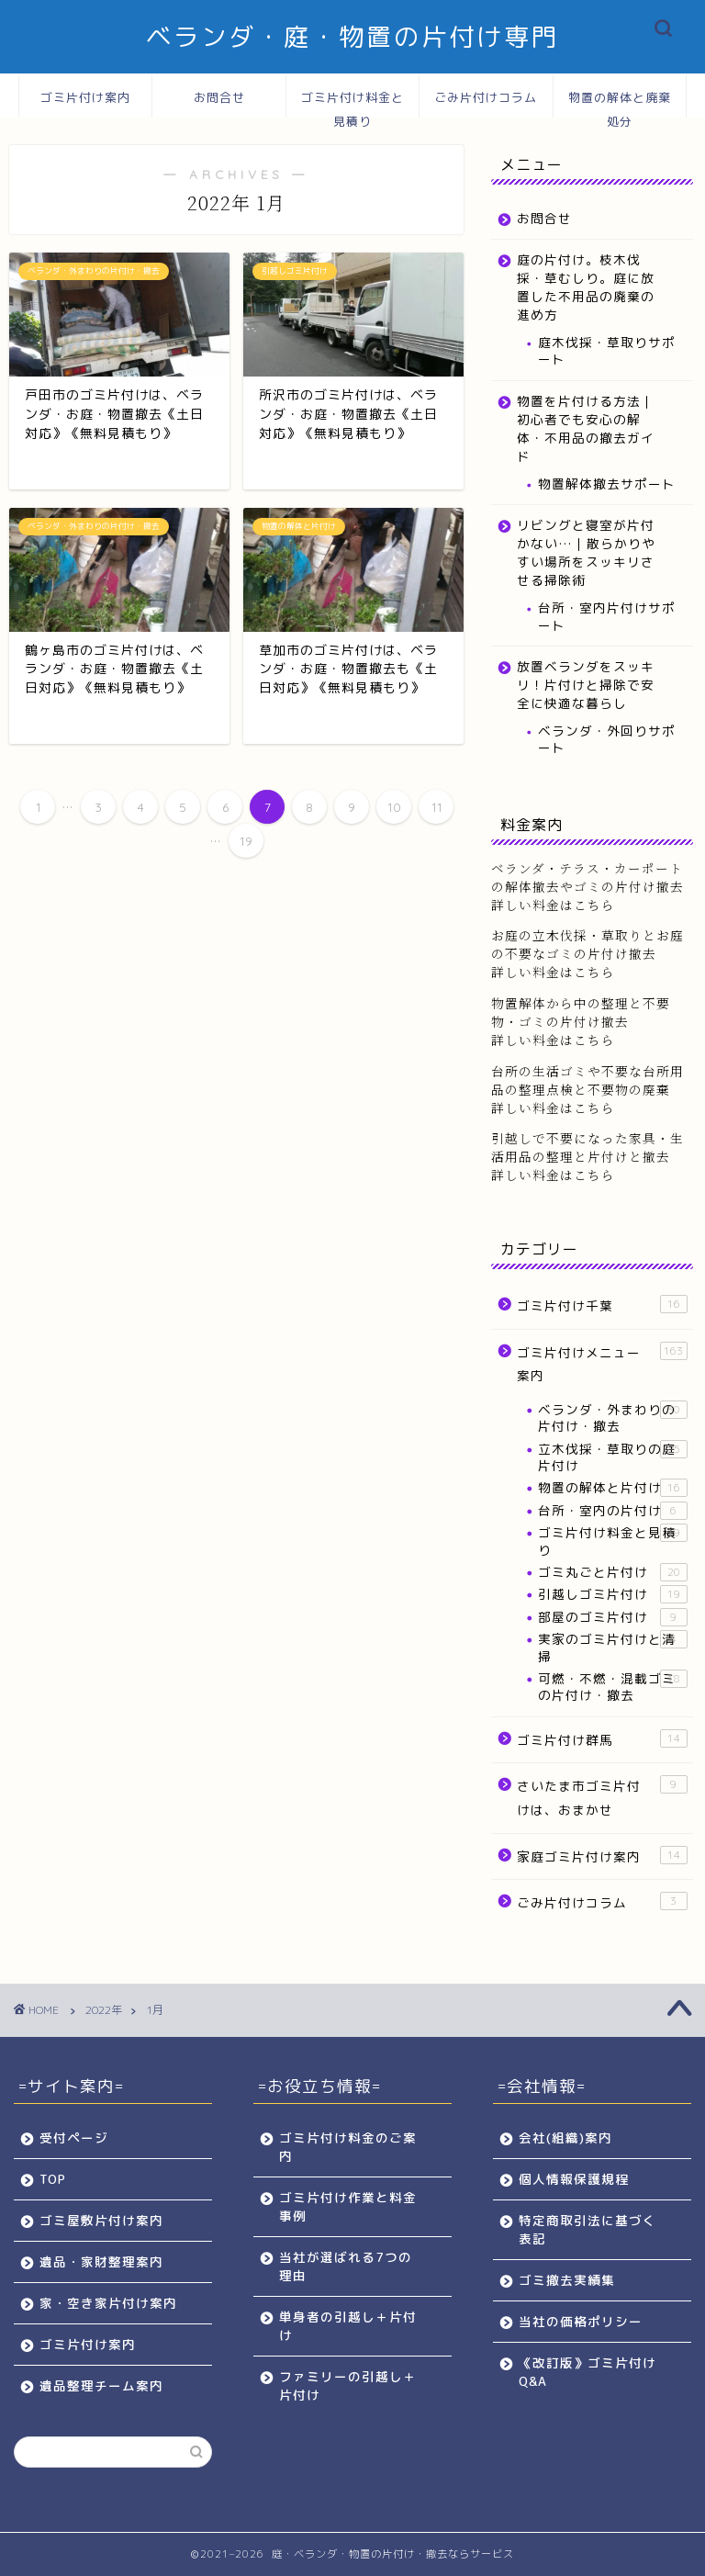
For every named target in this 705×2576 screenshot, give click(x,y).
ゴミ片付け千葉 (602, 1304)
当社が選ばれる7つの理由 (345, 2266)
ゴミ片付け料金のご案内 (348, 2147)
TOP (52, 2179)
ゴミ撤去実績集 (567, 2280)
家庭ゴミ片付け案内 (602, 1855)
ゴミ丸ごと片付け (612, 1572)
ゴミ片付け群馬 (602, 1739)
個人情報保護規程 (574, 2179)
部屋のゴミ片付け (612, 1617)
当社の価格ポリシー (581, 2321)
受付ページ (73, 2137)
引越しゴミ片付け (612, 1594)
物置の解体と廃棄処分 (619, 104)
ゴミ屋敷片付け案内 (101, 2220)
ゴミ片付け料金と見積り (352, 104)
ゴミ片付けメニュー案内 (602, 1363)
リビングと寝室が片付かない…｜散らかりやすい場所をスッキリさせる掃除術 (586, 552)
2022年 (103, 2010)
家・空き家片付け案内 (108, 2303)
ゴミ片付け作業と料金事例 (348, 2206)
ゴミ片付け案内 (85, 97)
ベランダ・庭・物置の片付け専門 (352, 36)
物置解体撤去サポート (607, 483)
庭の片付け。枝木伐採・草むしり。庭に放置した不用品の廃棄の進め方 (586, 287)
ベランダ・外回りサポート (607, 739)
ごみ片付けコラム (485, 97)
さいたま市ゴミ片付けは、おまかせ (602, 1796)
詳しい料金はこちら (553, 971)
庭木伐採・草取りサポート (607, 350)
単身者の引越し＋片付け (348, 2326)
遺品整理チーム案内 (101, 2385)
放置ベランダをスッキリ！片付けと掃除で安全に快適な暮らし (586, 685)
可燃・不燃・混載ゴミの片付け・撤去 (612, 1687)
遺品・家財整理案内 (101, 2261)
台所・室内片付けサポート (607, 616)
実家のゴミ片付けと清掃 (612, 1647)
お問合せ (219, 97)
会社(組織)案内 (565, 2137)
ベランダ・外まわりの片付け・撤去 (612, 1417)
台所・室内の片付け (612, 1511)
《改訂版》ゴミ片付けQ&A (587, 2372)
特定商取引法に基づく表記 (587, 2229)
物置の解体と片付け (612, 1488)
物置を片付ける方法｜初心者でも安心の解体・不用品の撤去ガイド (586, 428)
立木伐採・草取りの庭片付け (612, 1457)
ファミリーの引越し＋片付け (348, 2385)
